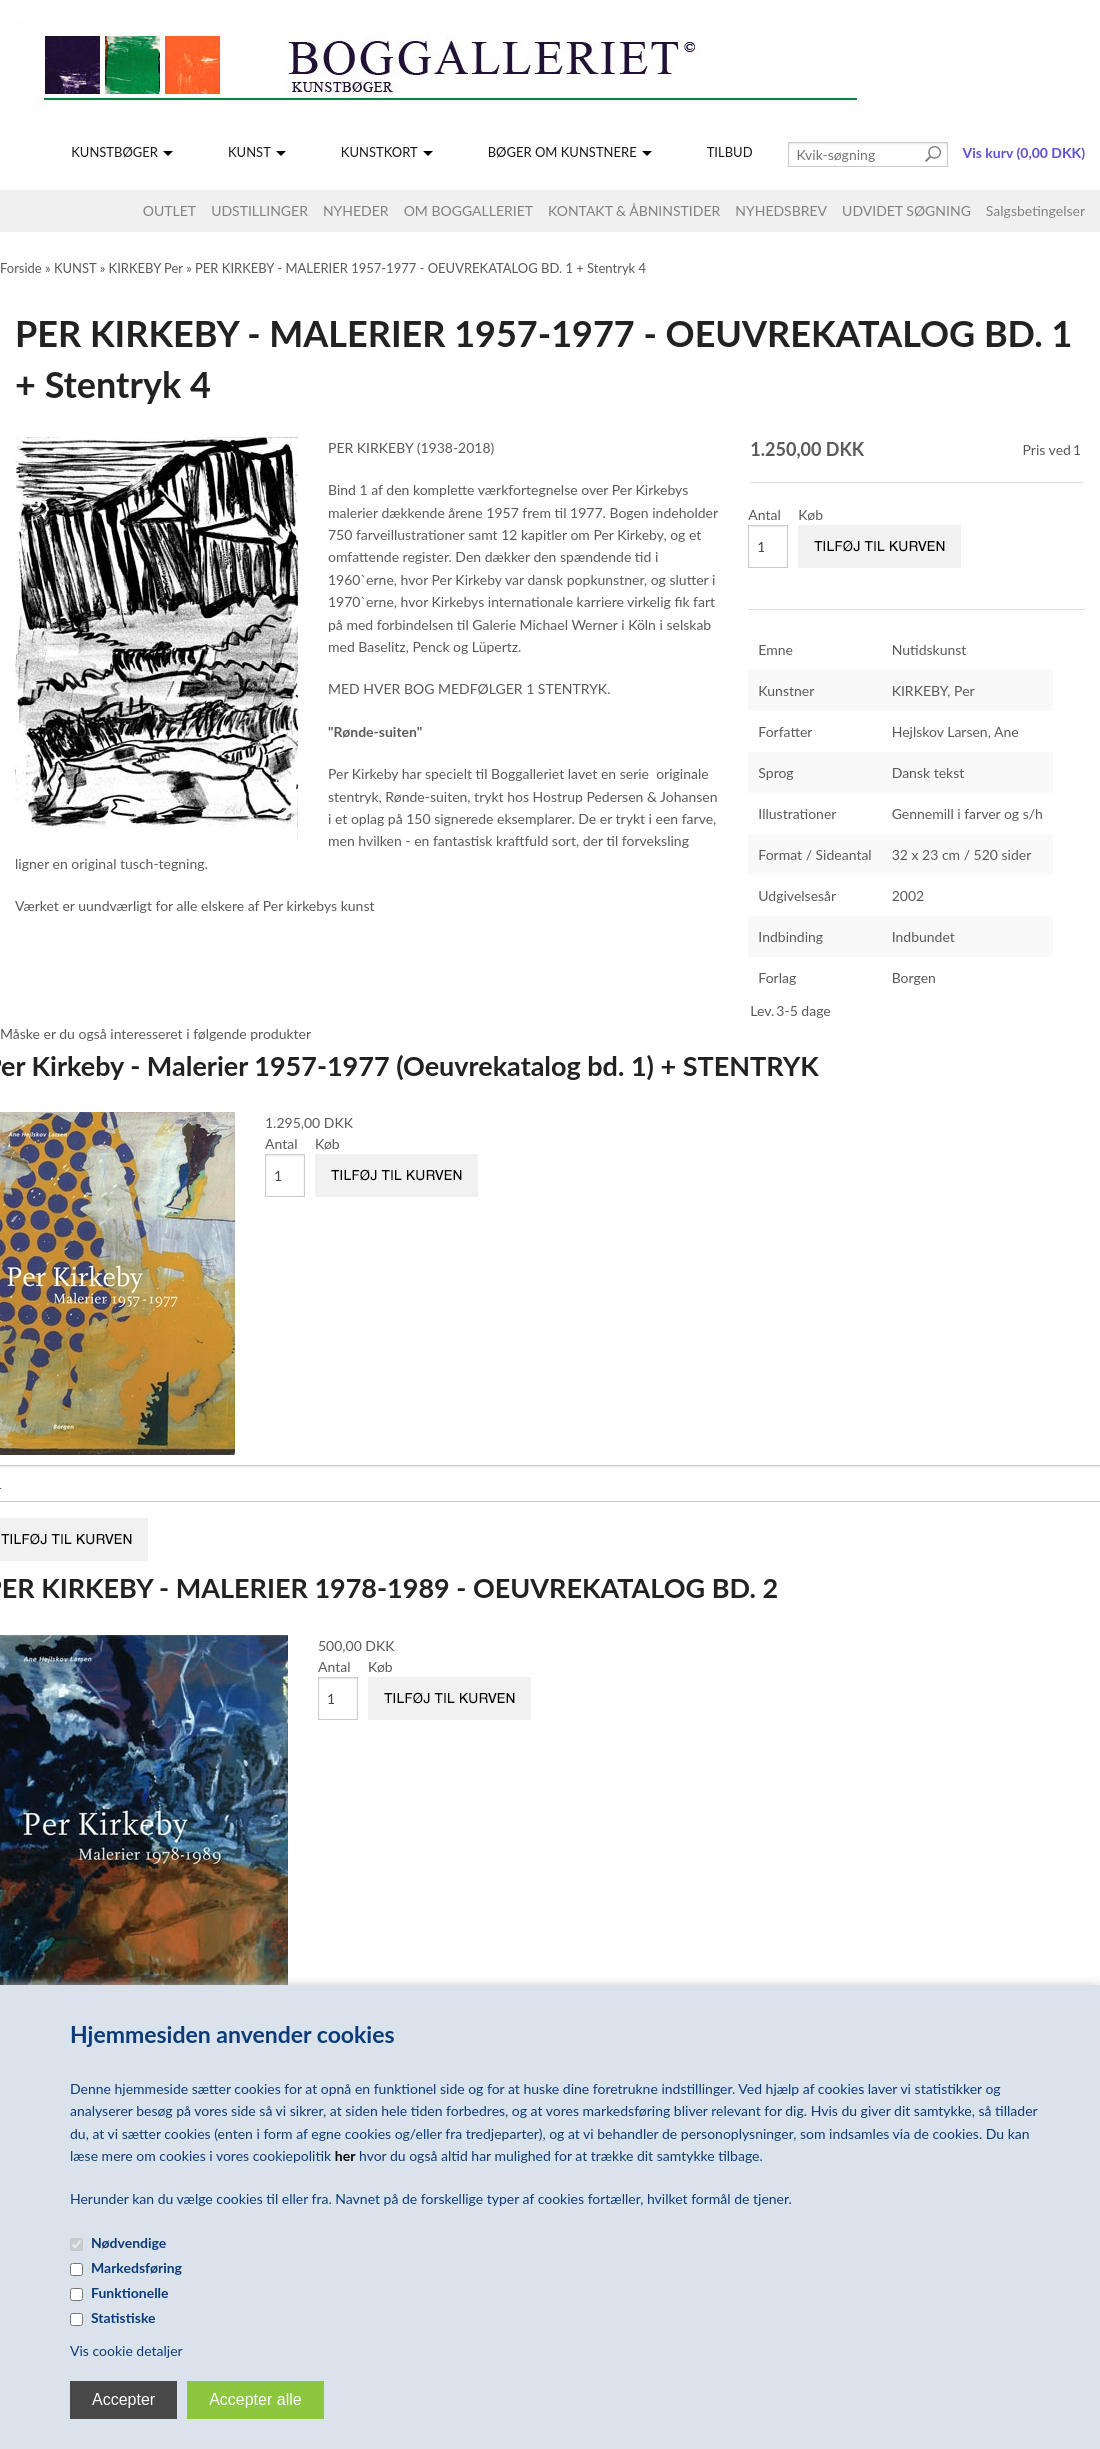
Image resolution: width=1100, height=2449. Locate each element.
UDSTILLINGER (259, 210)
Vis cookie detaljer (126, 2350)
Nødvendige (128, 2242)
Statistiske (123, 2317)
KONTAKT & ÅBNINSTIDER (634, 210)
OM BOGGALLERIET (468, 210)
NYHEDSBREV (781, 210)
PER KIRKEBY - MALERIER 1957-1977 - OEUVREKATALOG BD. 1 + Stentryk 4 (420, 268)
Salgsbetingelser (1035, 210)
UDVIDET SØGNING (906, 210)
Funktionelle (130, 2292)
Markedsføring (136, 2267)
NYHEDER (356, 210)
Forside (21, 268)
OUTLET (169, 210)
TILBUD (730, 152)
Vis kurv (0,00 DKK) (1024, 152)
